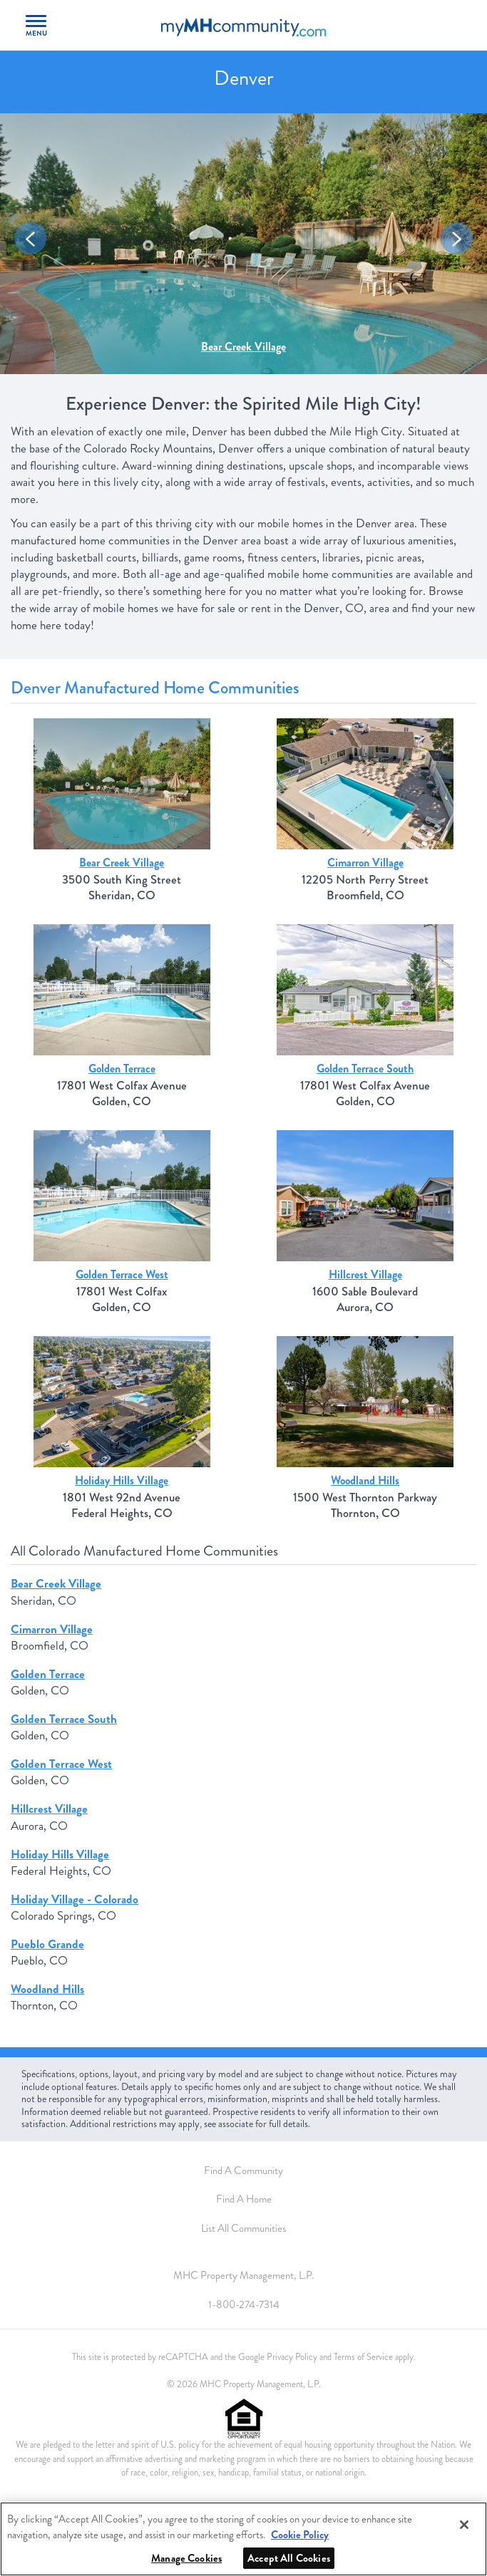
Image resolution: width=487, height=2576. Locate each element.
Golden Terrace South (365, 1068)
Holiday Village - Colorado (74, 1899)
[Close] (464, 2524)
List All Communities (243, 2228)
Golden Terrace (121, 1068)
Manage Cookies (186, 2558)
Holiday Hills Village (121, 1480)
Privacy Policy (292, 2357)
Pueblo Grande (47, 1944)
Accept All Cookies (288, 2558)
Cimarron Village (365, 863)
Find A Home (244, 2199)
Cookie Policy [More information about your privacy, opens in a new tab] (300, 2535)
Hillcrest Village (365, 1274)
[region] (243, 2539)
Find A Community (243, 2170)
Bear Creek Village (243, 346)
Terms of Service (363, 2357)
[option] (243, 244)
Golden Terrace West (122, 1274)
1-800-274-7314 (244, 2304)
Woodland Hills (365, 1480)
